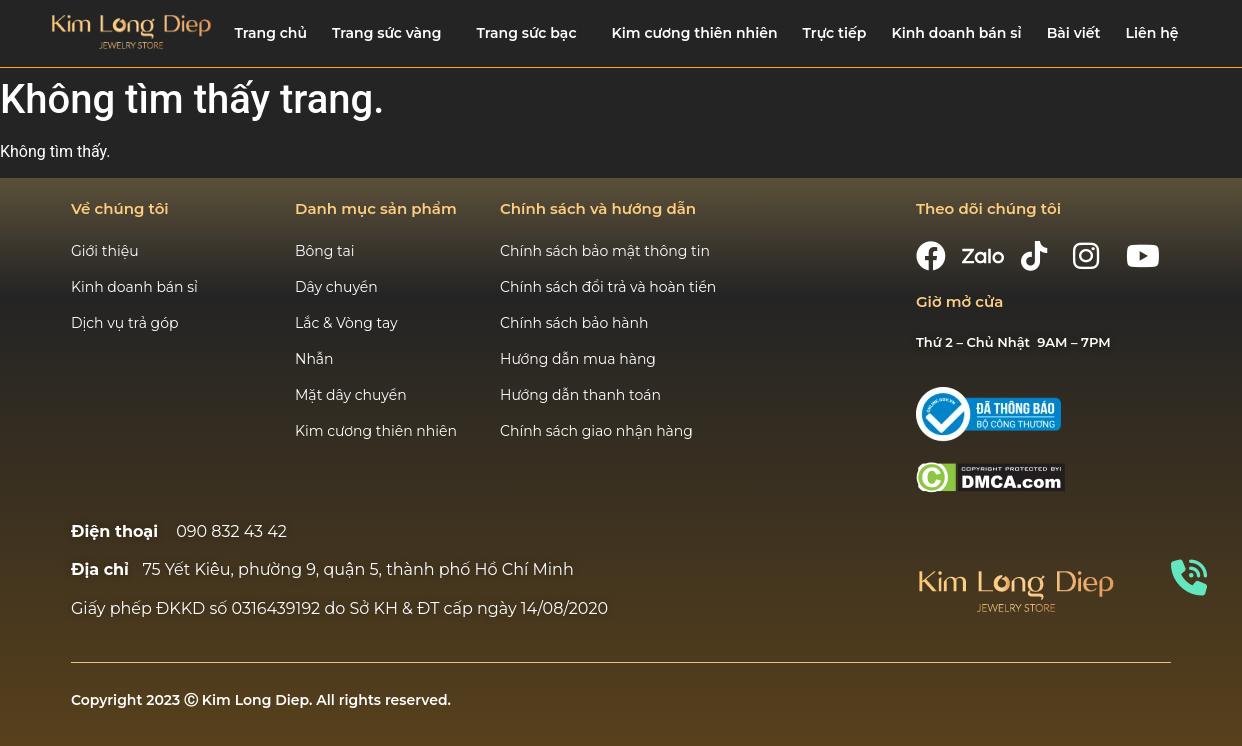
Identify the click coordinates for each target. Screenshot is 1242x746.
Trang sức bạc (527, 33)
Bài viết (1074, 33)
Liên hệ (1152, 33)
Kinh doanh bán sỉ (956, 33)
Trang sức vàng (386, 33)
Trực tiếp (835, 33)
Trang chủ (271, 33)
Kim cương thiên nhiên (695, 33)
